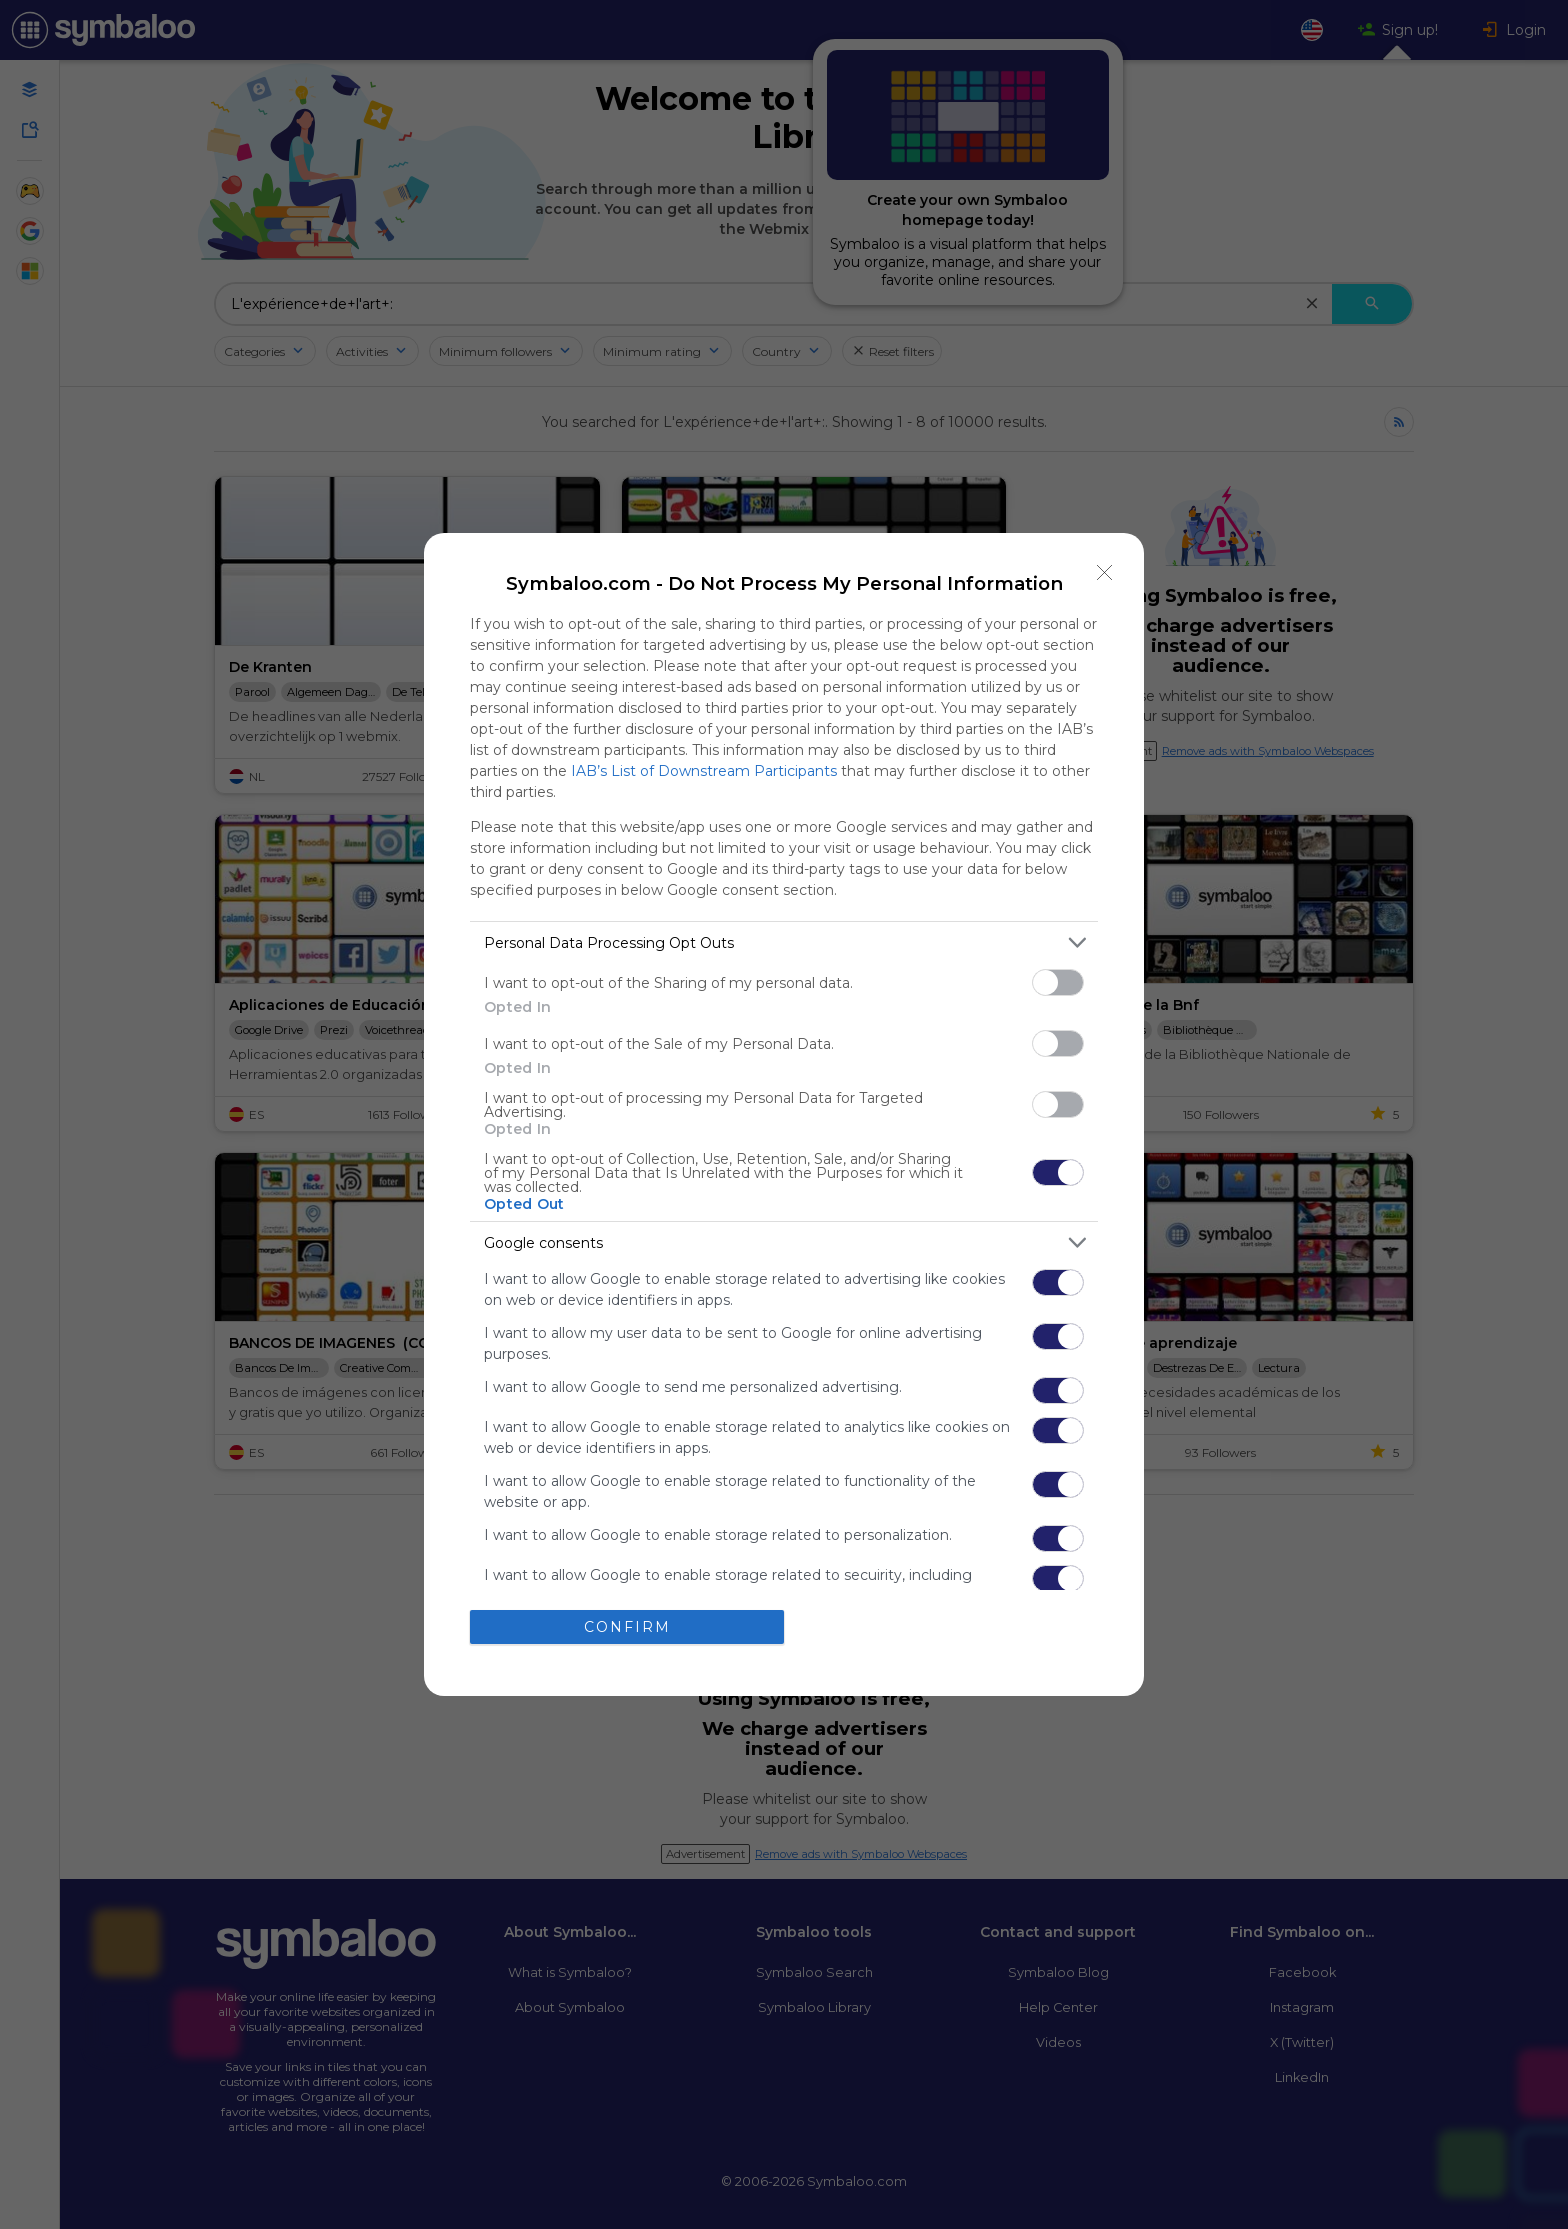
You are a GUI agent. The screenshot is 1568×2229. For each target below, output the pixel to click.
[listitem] (784, 942)
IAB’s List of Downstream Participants (704, 771)
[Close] (1105, 572)
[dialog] (784, 1114)
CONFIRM (627, 1627)
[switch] (1058, 982)
